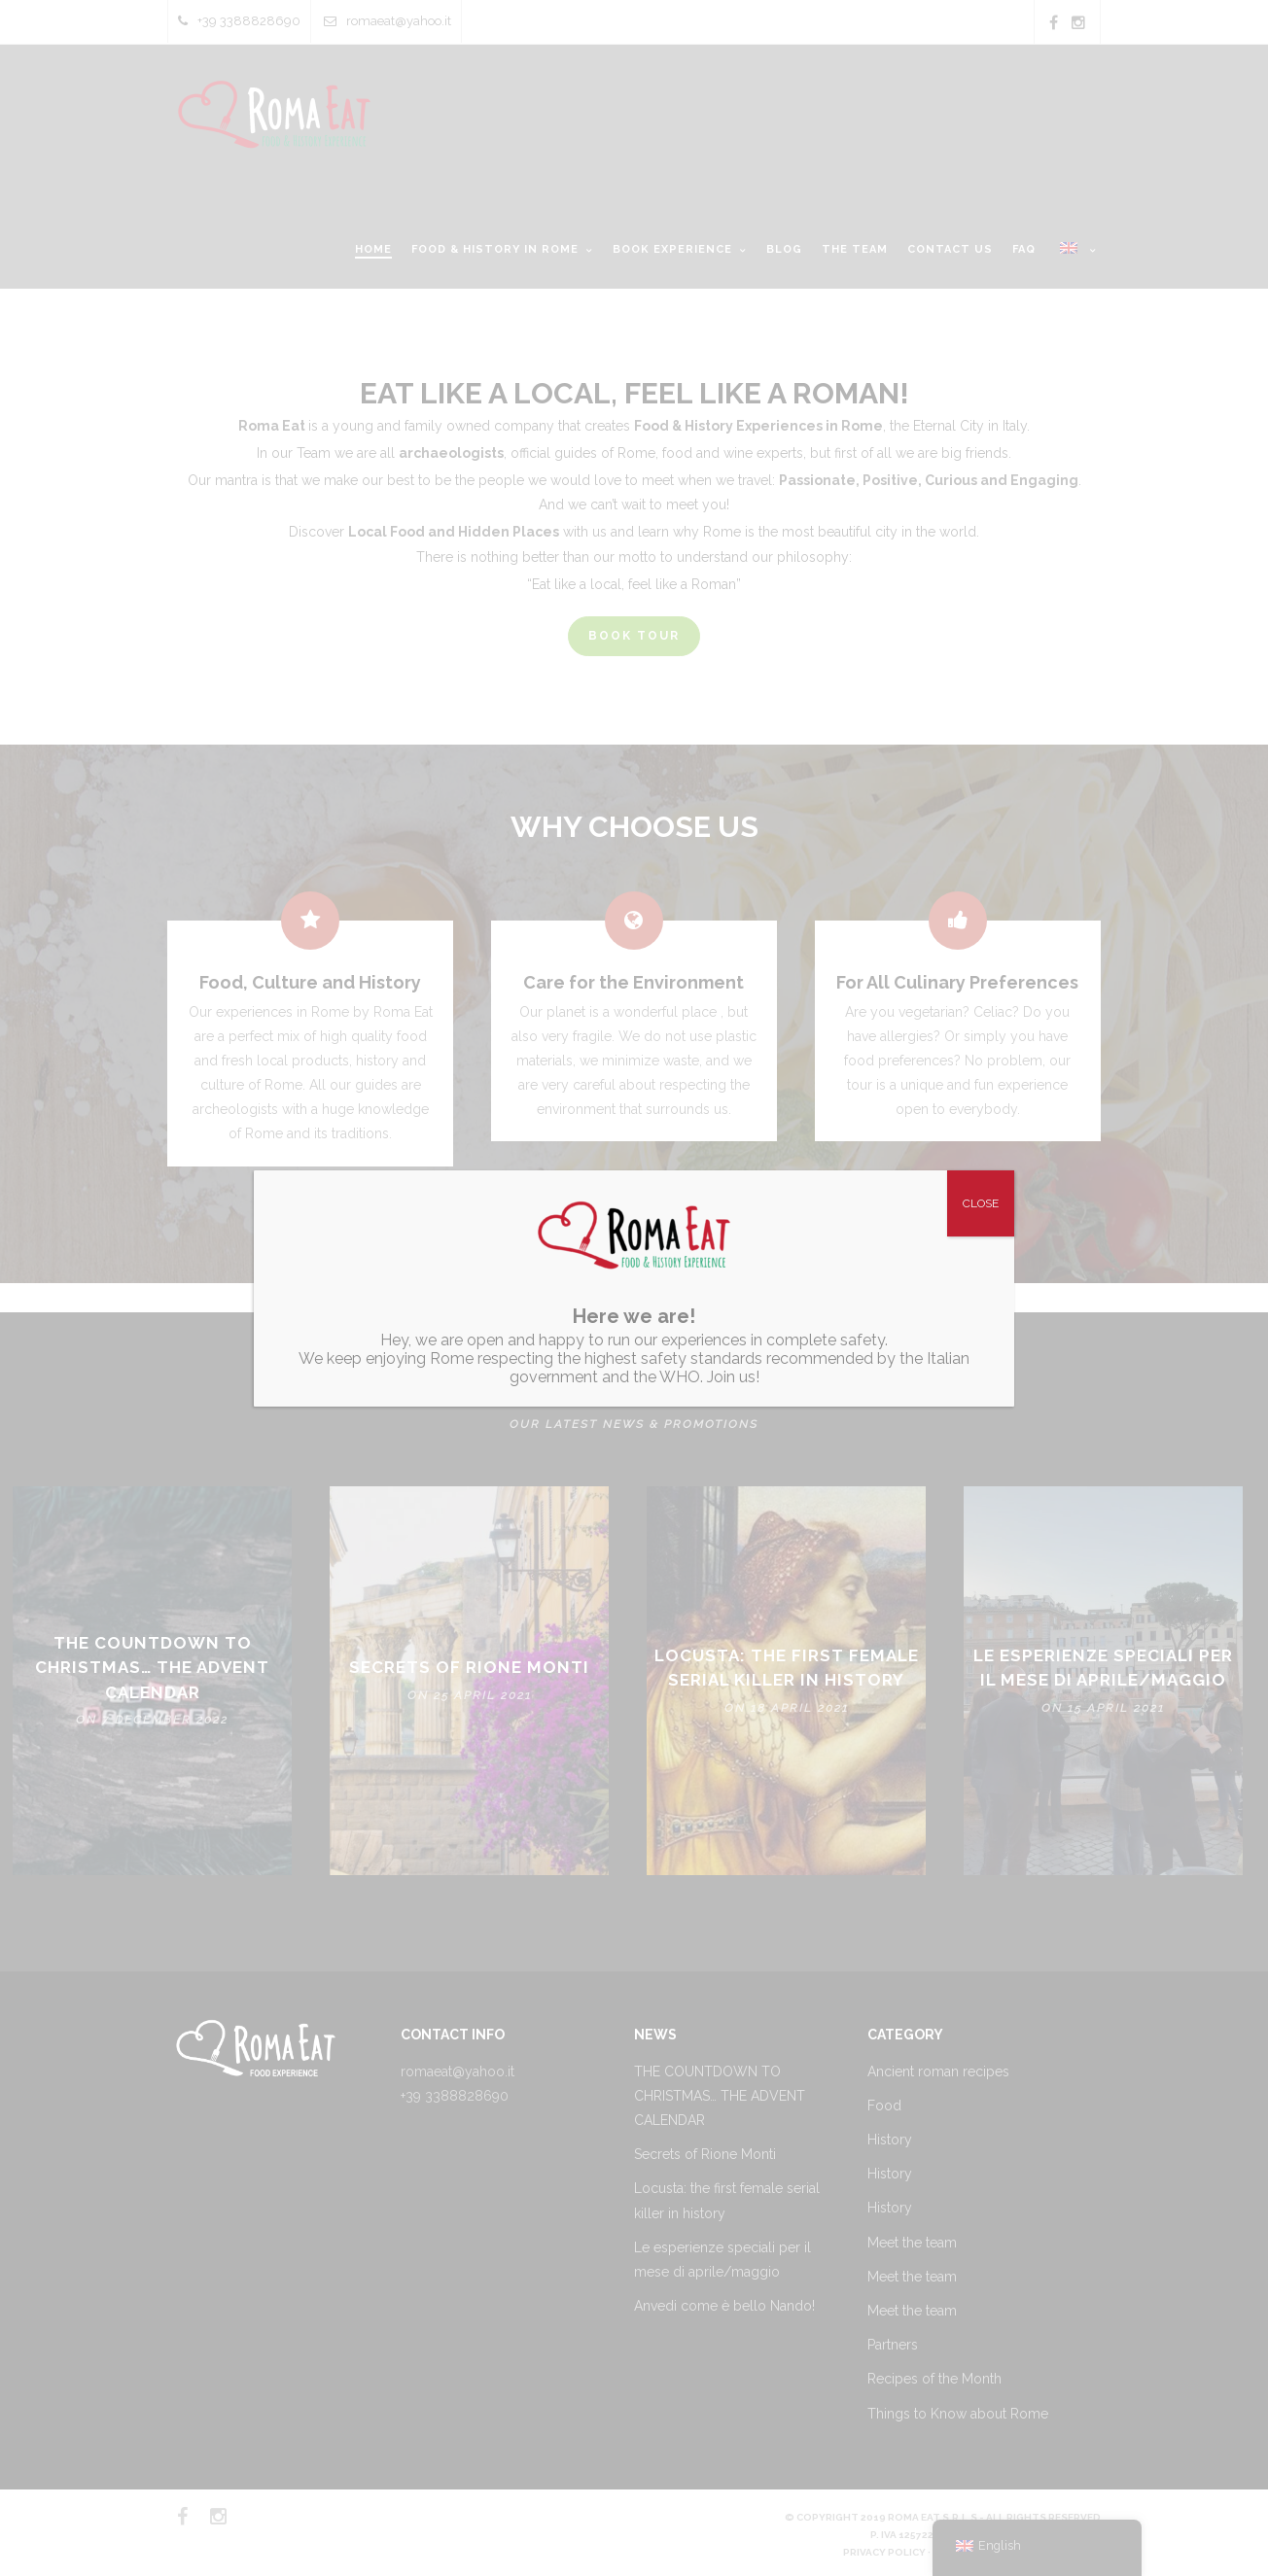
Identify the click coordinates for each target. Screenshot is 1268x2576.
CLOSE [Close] (981, 1203)
